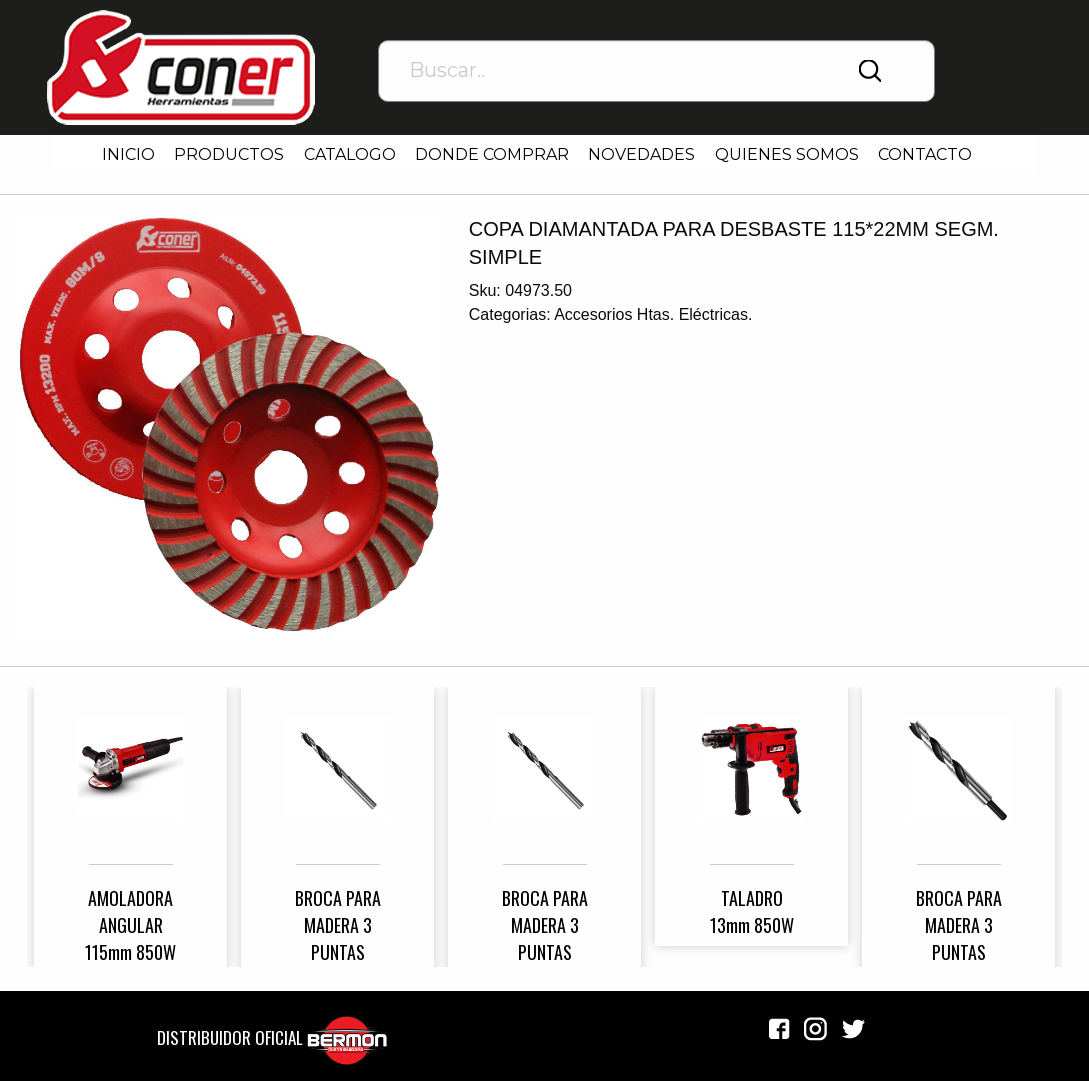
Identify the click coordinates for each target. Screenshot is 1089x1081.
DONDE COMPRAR (492, 154)
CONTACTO (925, 154)
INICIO (128, 154)
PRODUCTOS (229, 154)
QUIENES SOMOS (787, 154)
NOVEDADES (641, 154)
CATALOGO (350, 154)
